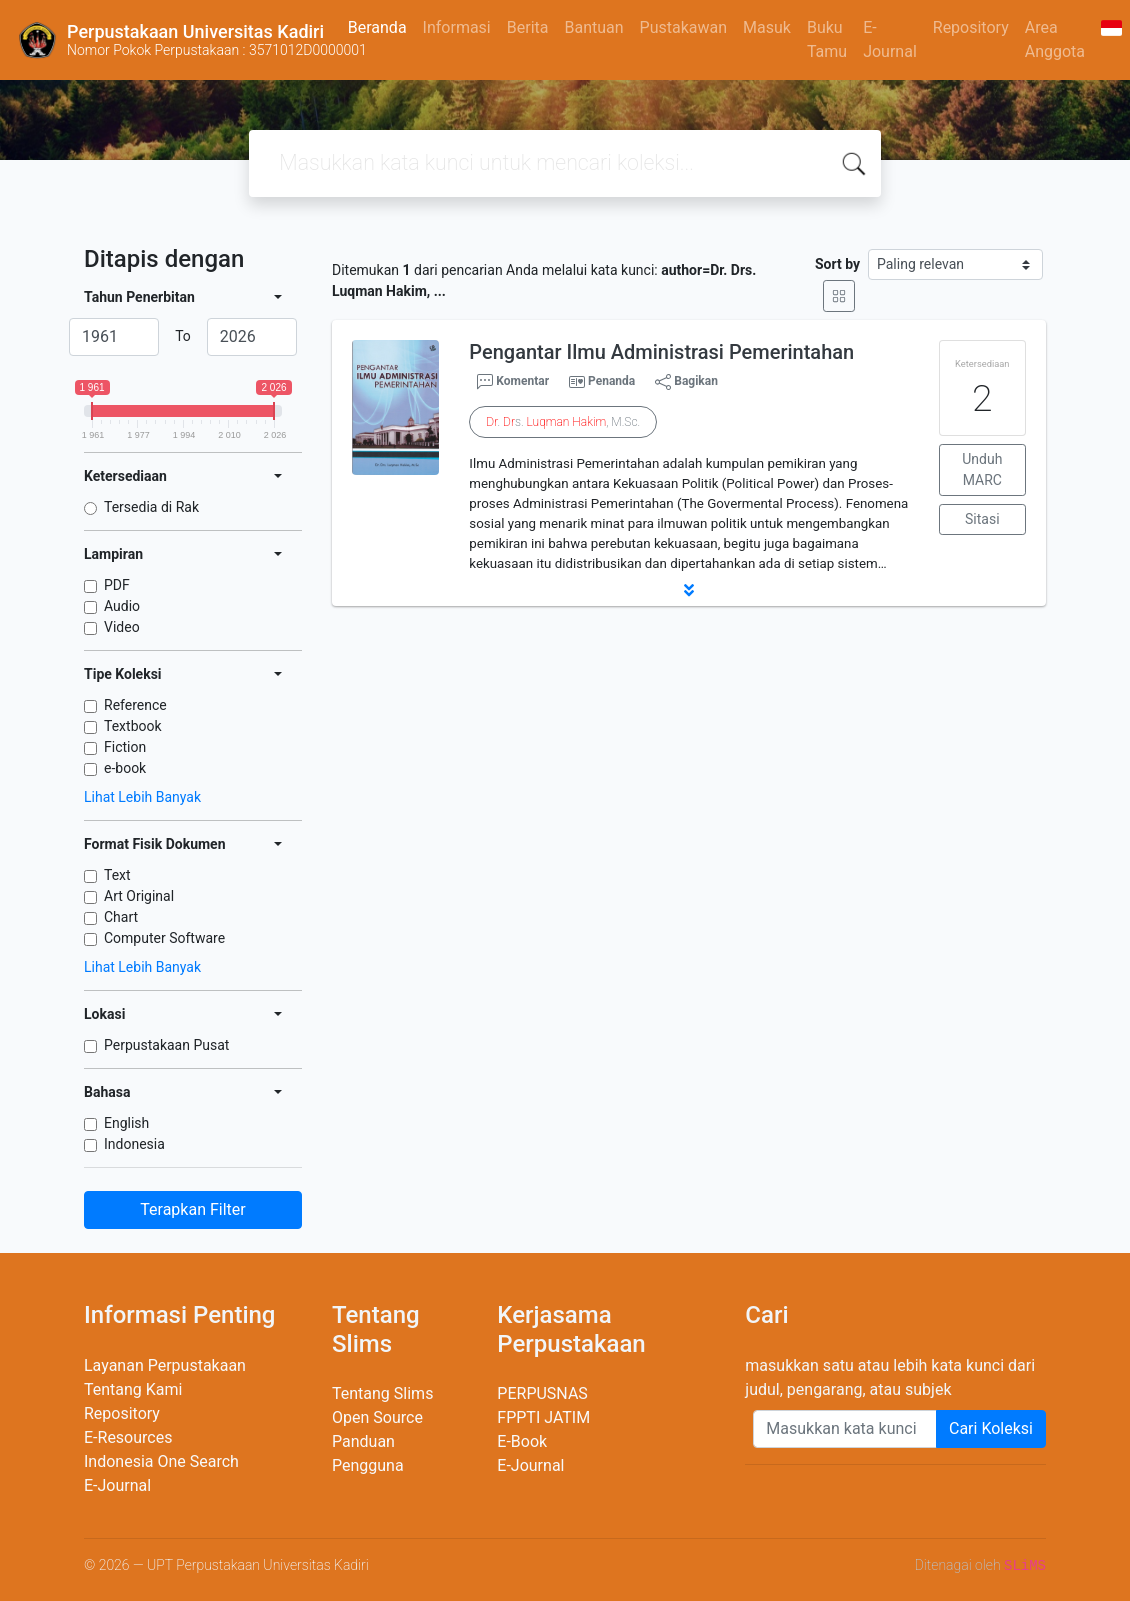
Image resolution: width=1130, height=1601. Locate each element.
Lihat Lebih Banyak (142, 797)
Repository (971, 27)
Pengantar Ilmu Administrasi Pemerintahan (661, 352)
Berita (528, 27)
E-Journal (890, 39)
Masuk (767, 27)
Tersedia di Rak (151, 507)
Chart (121, 917)
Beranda (377, 27)
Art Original (139, 896)
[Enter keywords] (845, 1429)
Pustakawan (683, 27)
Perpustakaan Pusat (166, 1045)
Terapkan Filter (192, 1209)
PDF (117, 585)
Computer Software (164, 938)
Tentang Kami (133, 1389)
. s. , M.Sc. (563, 422)
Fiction (125, 747)
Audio (122, 606)
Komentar (513, 382)
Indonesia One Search (161, 1461)
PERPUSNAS (542, 1393)
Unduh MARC (982, 469)
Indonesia (134, 1144)
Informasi (457, 27)
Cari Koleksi (991, 1428)
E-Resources (128, 1437)
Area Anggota (1055, 39)
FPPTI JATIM (543, 1417)
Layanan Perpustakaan (165, 1365)
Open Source (377, 1417)
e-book (125, 768)
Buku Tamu (827, 39)
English (126, 1123)
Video (122, 627)
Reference (135, 705)
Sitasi (982, 519)
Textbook (133, 726)
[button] (689, 590)
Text (117, 875)
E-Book (522, 1441)
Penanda (611, 381)
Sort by (837, 264)
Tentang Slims (382, 1393)
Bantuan (593, 27)
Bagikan (686, 382)
